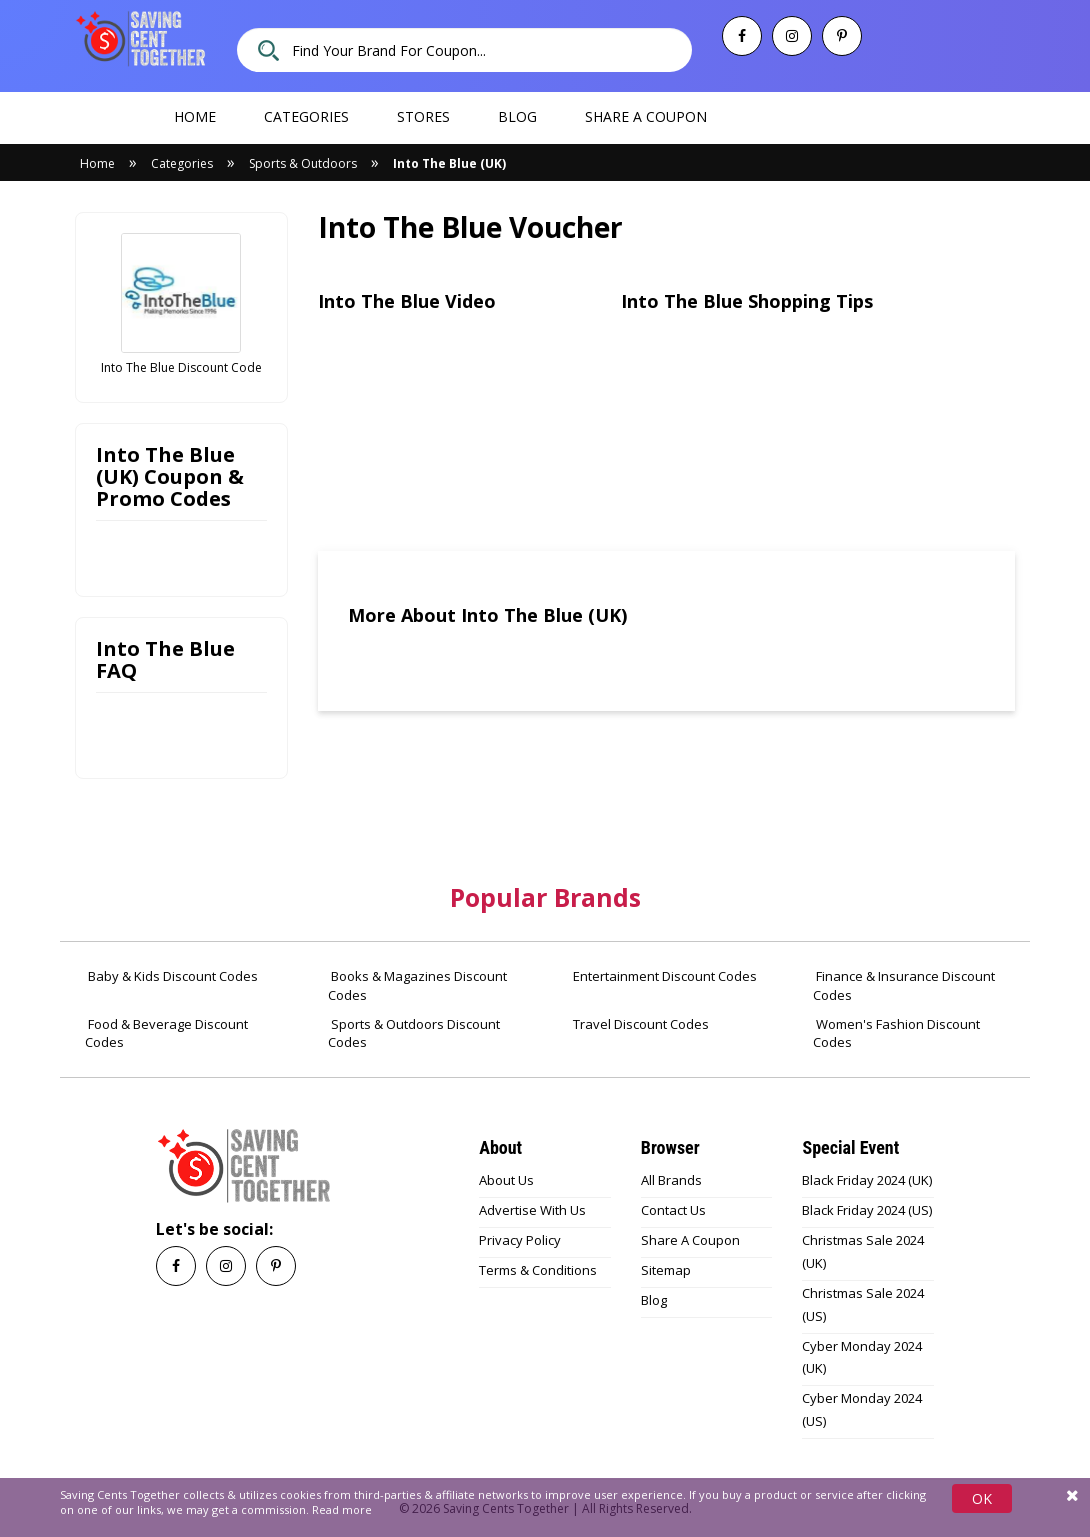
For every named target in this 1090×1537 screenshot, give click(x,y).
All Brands (671, 1180)
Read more (342, 1509)
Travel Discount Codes (639, 1024)
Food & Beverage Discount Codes (166, 1033)
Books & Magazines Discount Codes (417, 985)
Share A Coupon (690, 1240)
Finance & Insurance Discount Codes (904, 985)
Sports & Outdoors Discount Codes (414, 1033)
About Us (506, 1180)
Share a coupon (646, 116)
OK (982, 1498)
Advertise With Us (532, 1210)
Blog (517, 116)
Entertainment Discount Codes (663, 976)
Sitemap (666, 1270)
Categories (306, 116)
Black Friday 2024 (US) (867, 1210)
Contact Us (673, 1210)
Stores (423, 116)
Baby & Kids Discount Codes (171, 976)
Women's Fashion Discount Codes (896, 1033)
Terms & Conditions (538, 1270)
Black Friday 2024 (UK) (867, 1180)
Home (195, 116)
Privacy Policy (520, 1240)
